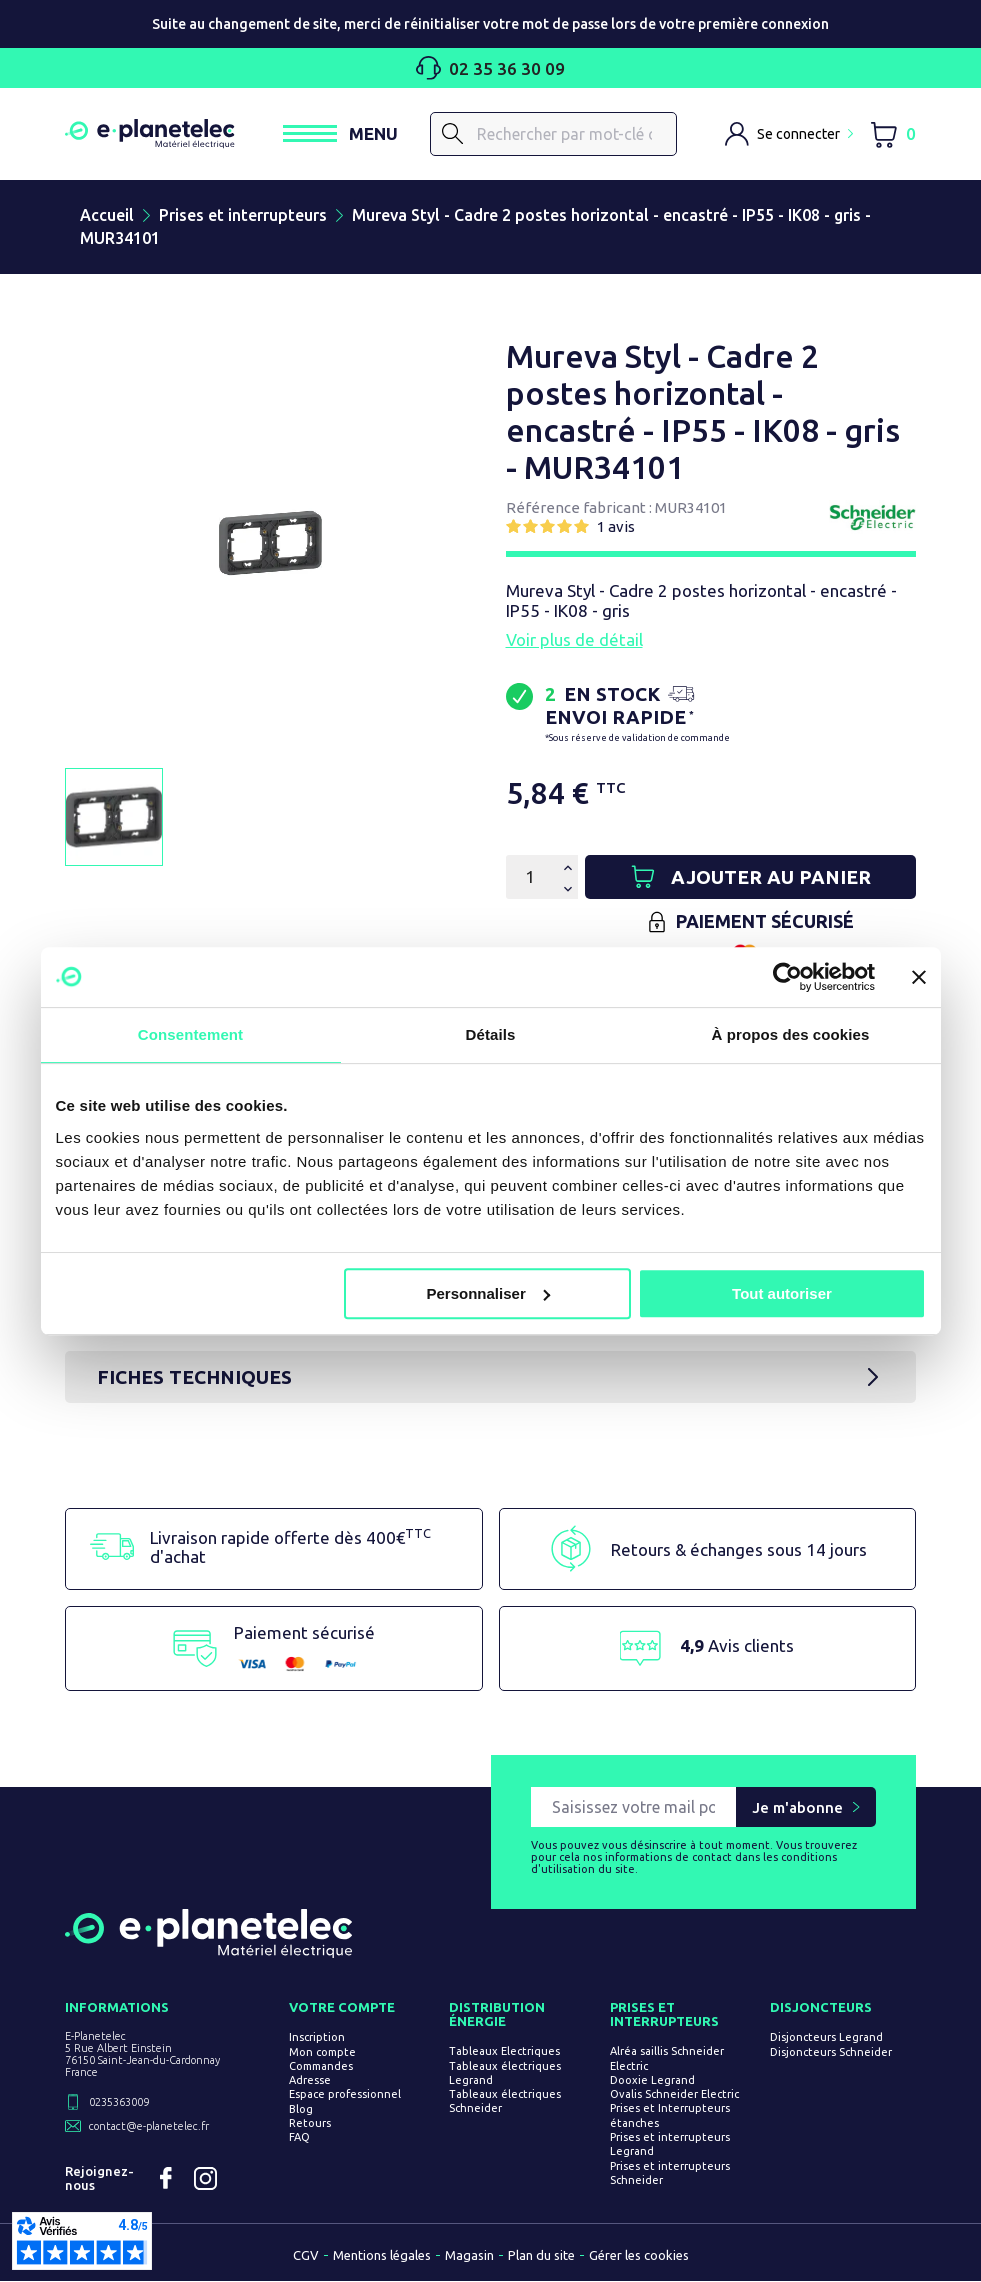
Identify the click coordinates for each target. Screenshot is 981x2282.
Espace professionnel (345, 2095)
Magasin (469, 2256)
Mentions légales (382, 2256)
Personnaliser (488, 1293)
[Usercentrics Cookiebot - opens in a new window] (787, 977)
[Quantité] (530, 877)
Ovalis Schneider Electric (674, 2095)
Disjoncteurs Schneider (831, 2052)
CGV (306, 2256)
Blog (301, 2109)
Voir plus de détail (574, 639)
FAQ (299, 2138)
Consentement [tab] (190, 1034)
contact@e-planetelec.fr (149, 2127)
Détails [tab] (491, 1034)
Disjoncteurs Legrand (826, 2038)
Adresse (310, 2081)
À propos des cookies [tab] (791, 1034)
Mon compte (322, 2052)
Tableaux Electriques (504, 2052)
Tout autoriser (782, 1293)
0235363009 (119, 2103)
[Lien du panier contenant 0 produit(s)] (892, 134)
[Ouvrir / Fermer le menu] (340, 133)
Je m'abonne (797, 1807)
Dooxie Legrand (652, 2080)
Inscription (317, 2038)
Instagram (206, 2179)
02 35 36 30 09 (490, 68)
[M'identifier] (789, 134)
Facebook (166, 2179)
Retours (310, 2124)
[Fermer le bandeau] (919, 977)
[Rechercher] (553, 134)
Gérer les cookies (639, 2256)
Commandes (321, 2066)
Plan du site (541, 2256)
